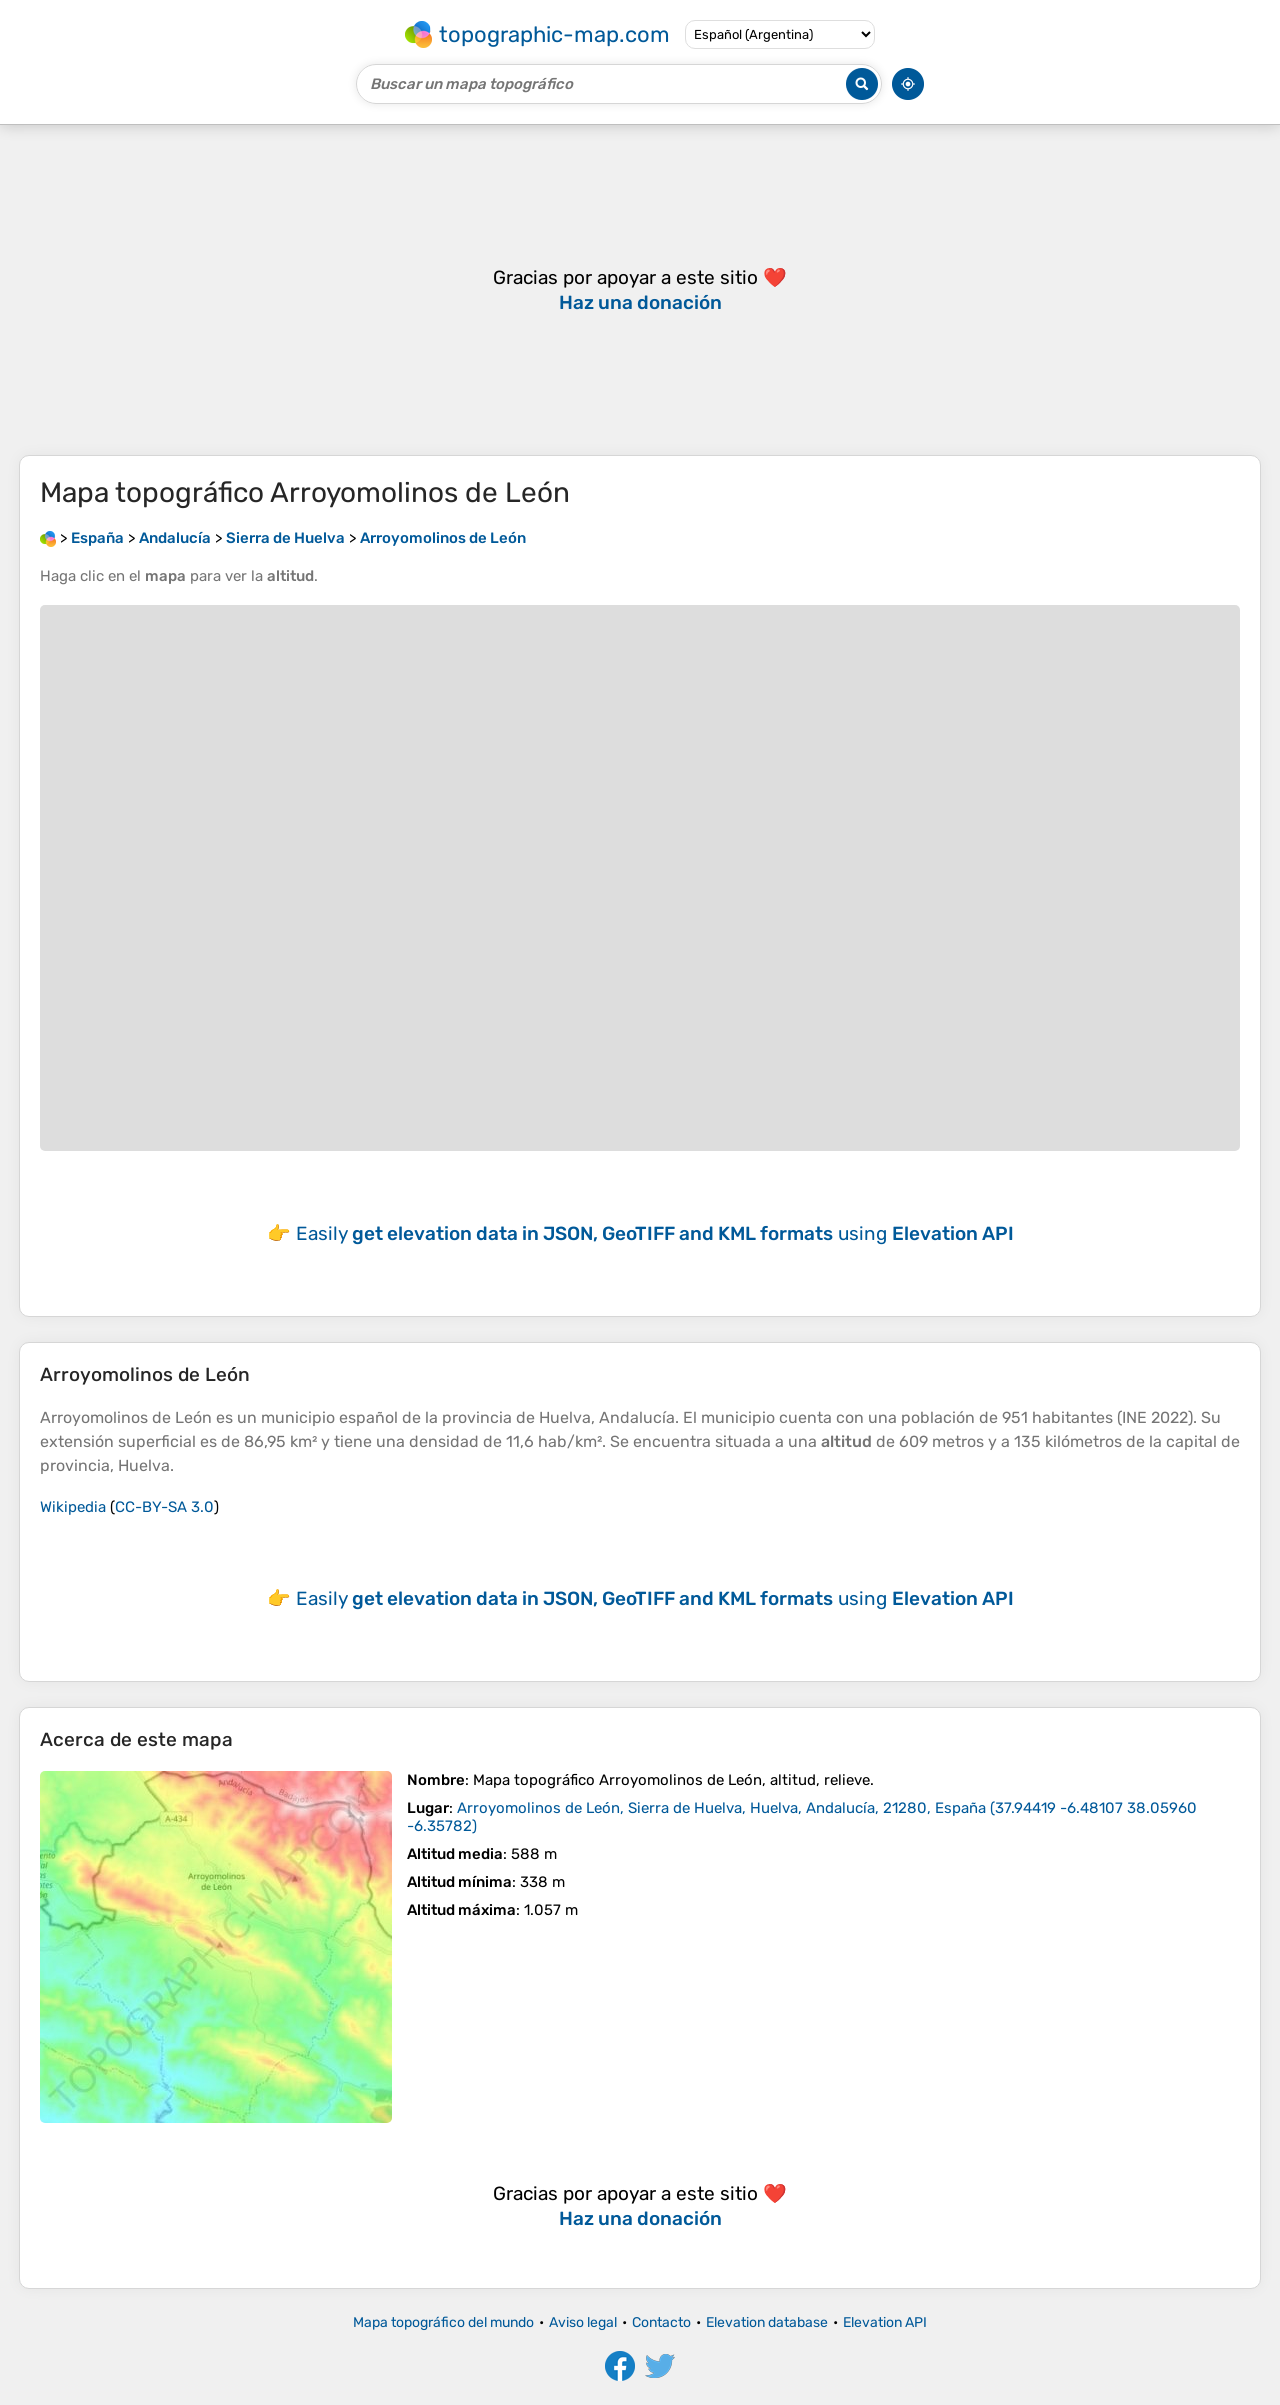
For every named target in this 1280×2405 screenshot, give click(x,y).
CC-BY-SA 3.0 (164, 1507)
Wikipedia (73, 1507)
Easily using (655, 1233)
